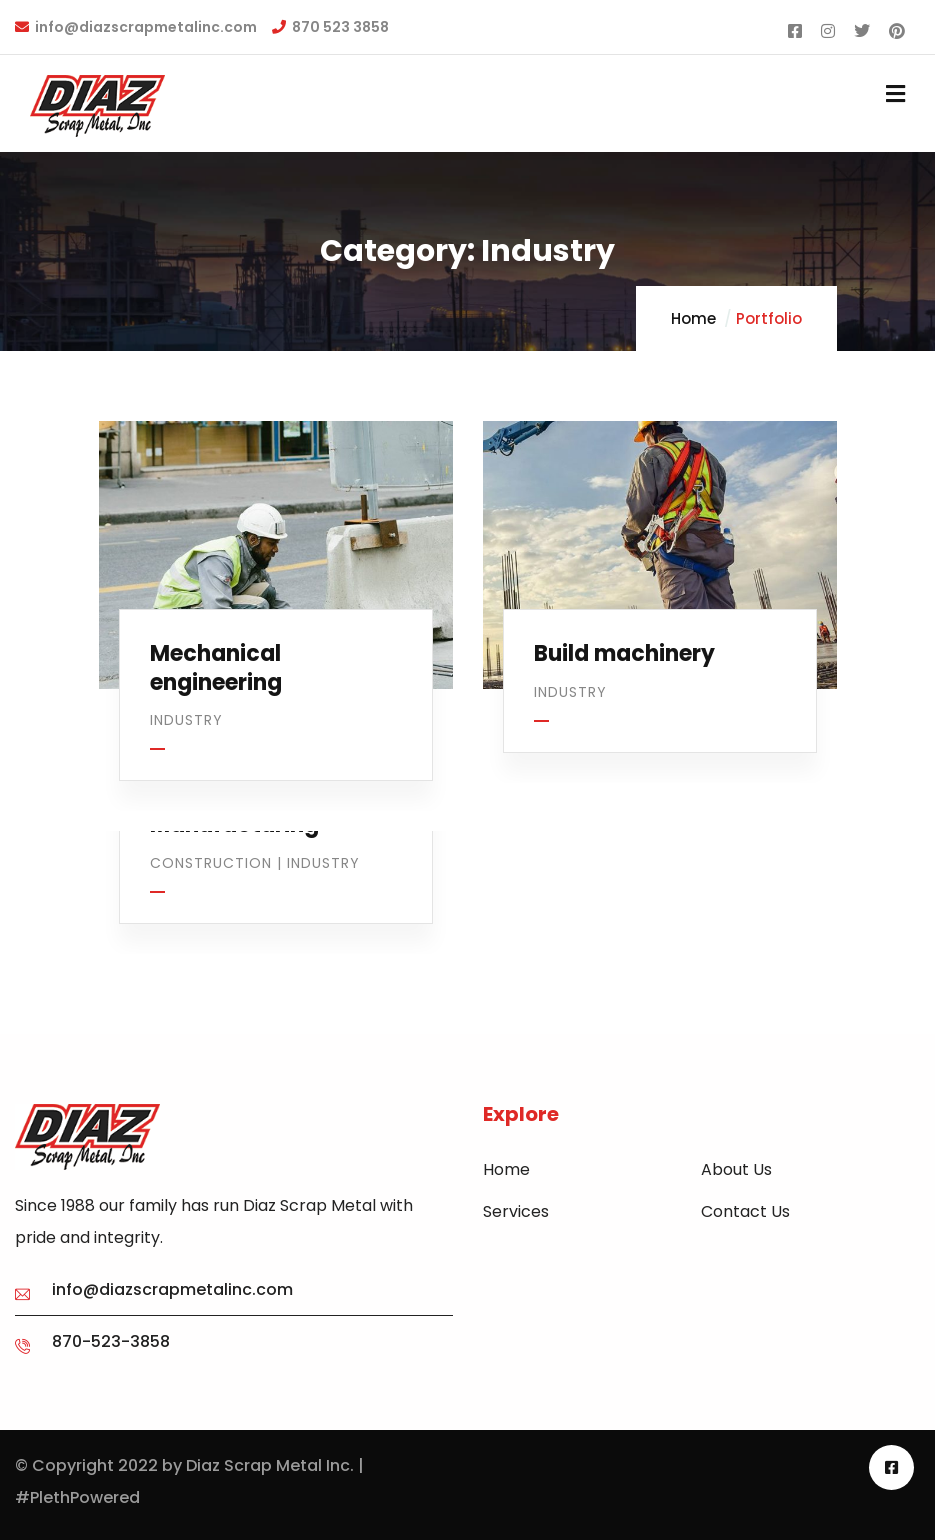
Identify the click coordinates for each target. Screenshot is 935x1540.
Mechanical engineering (216, 668)
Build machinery (624, 653)
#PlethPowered (77, 1497)
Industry (186, 720)
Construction (211, 863)
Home (693, 318)
